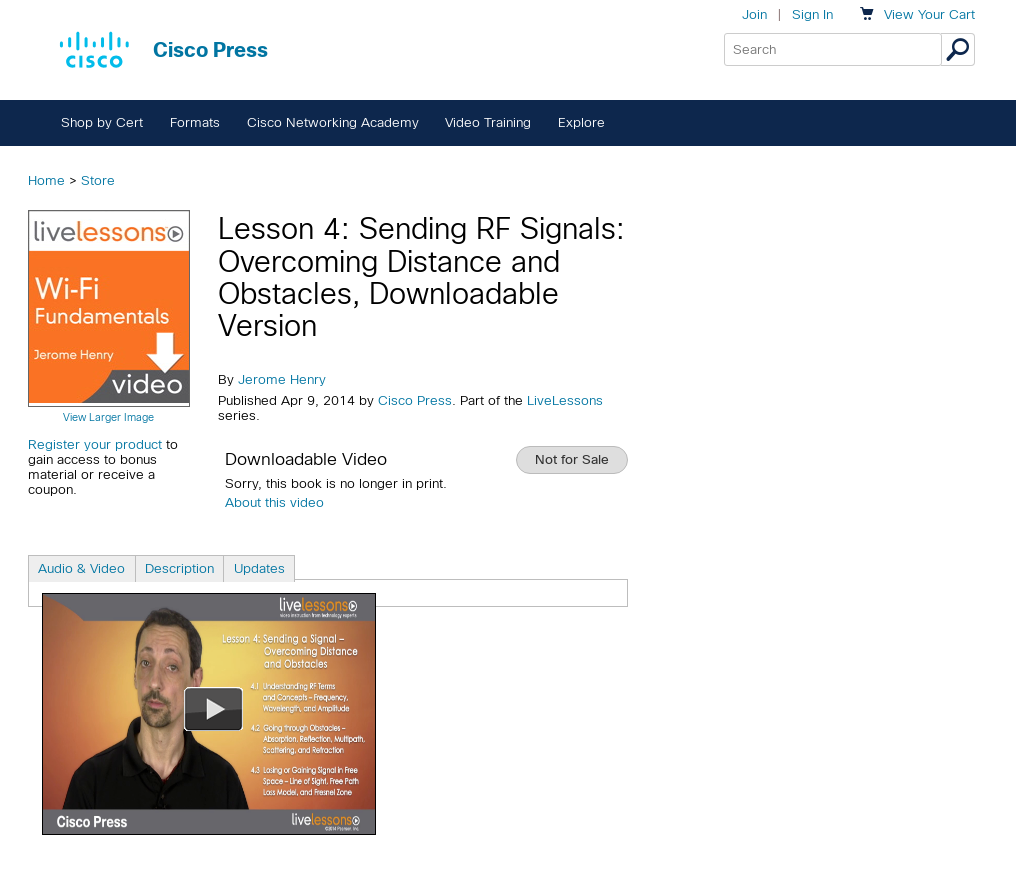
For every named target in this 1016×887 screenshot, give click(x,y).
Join (754, 14)
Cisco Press (415, 400)
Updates (259, 568)
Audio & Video (81, 568)
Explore (581, 122)
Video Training (488, 122)
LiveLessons (565, 400)
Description (179, 568)
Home (46, 180)
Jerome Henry (282, 379)
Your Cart (929, 14)
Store (98, 180)
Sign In (812, 14)
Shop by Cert (102, 122)
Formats (195, 122)
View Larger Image (108, 417)
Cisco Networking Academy (333, 122)
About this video (274, 502)
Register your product (95, 444)
